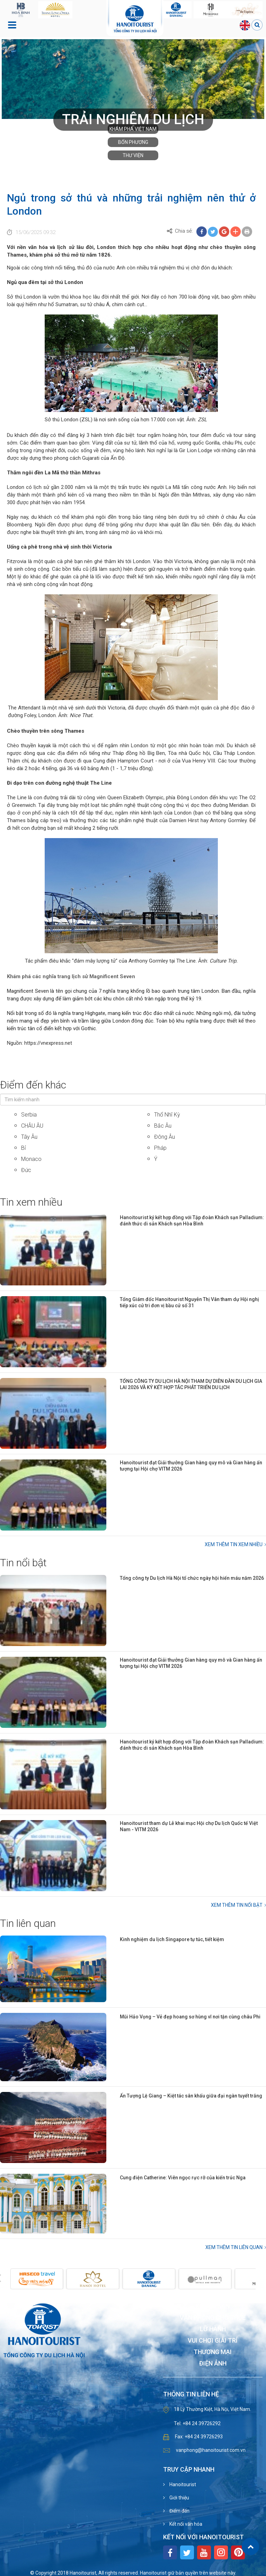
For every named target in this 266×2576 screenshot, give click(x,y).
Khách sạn (213, 2306)
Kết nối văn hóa (185, 2524)
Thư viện (133, 155)
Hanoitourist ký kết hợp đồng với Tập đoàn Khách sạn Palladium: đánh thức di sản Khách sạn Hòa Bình (192, 1220)
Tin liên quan (28, 1923)
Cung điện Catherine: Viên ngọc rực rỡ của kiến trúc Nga (183, 2177)
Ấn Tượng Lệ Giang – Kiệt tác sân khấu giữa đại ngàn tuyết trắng (191, 2096)
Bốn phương (133, 142)
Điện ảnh (213, 2363)
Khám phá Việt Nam (133, 129)
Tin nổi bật (23, 1563)
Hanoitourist (182, 2484)
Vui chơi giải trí (213, 2340)
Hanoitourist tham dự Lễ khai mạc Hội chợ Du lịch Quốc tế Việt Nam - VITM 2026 (189, 1826)
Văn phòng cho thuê (213, 2318)
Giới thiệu (178, 2497)
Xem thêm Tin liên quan (234, 2247)
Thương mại (213, 2352)
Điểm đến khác (33, 1085)
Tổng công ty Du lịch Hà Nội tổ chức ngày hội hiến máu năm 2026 (192, 1578)
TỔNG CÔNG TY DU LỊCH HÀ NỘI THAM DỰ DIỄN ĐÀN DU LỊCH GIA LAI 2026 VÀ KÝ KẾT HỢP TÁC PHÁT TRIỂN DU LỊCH (191, 1384)
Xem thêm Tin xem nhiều (234, 1544)
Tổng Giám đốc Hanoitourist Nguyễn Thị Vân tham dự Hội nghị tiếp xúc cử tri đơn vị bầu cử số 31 (189, 1302)
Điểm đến (178, 2511)
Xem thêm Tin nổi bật (237, 1905)
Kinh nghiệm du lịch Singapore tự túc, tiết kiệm (172, 1939)
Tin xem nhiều (31, 1202)
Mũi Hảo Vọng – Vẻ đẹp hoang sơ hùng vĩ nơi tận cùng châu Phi (190, 2016)
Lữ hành (213, 2329)
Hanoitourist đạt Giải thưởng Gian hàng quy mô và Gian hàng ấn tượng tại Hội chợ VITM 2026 (191, 1466)
